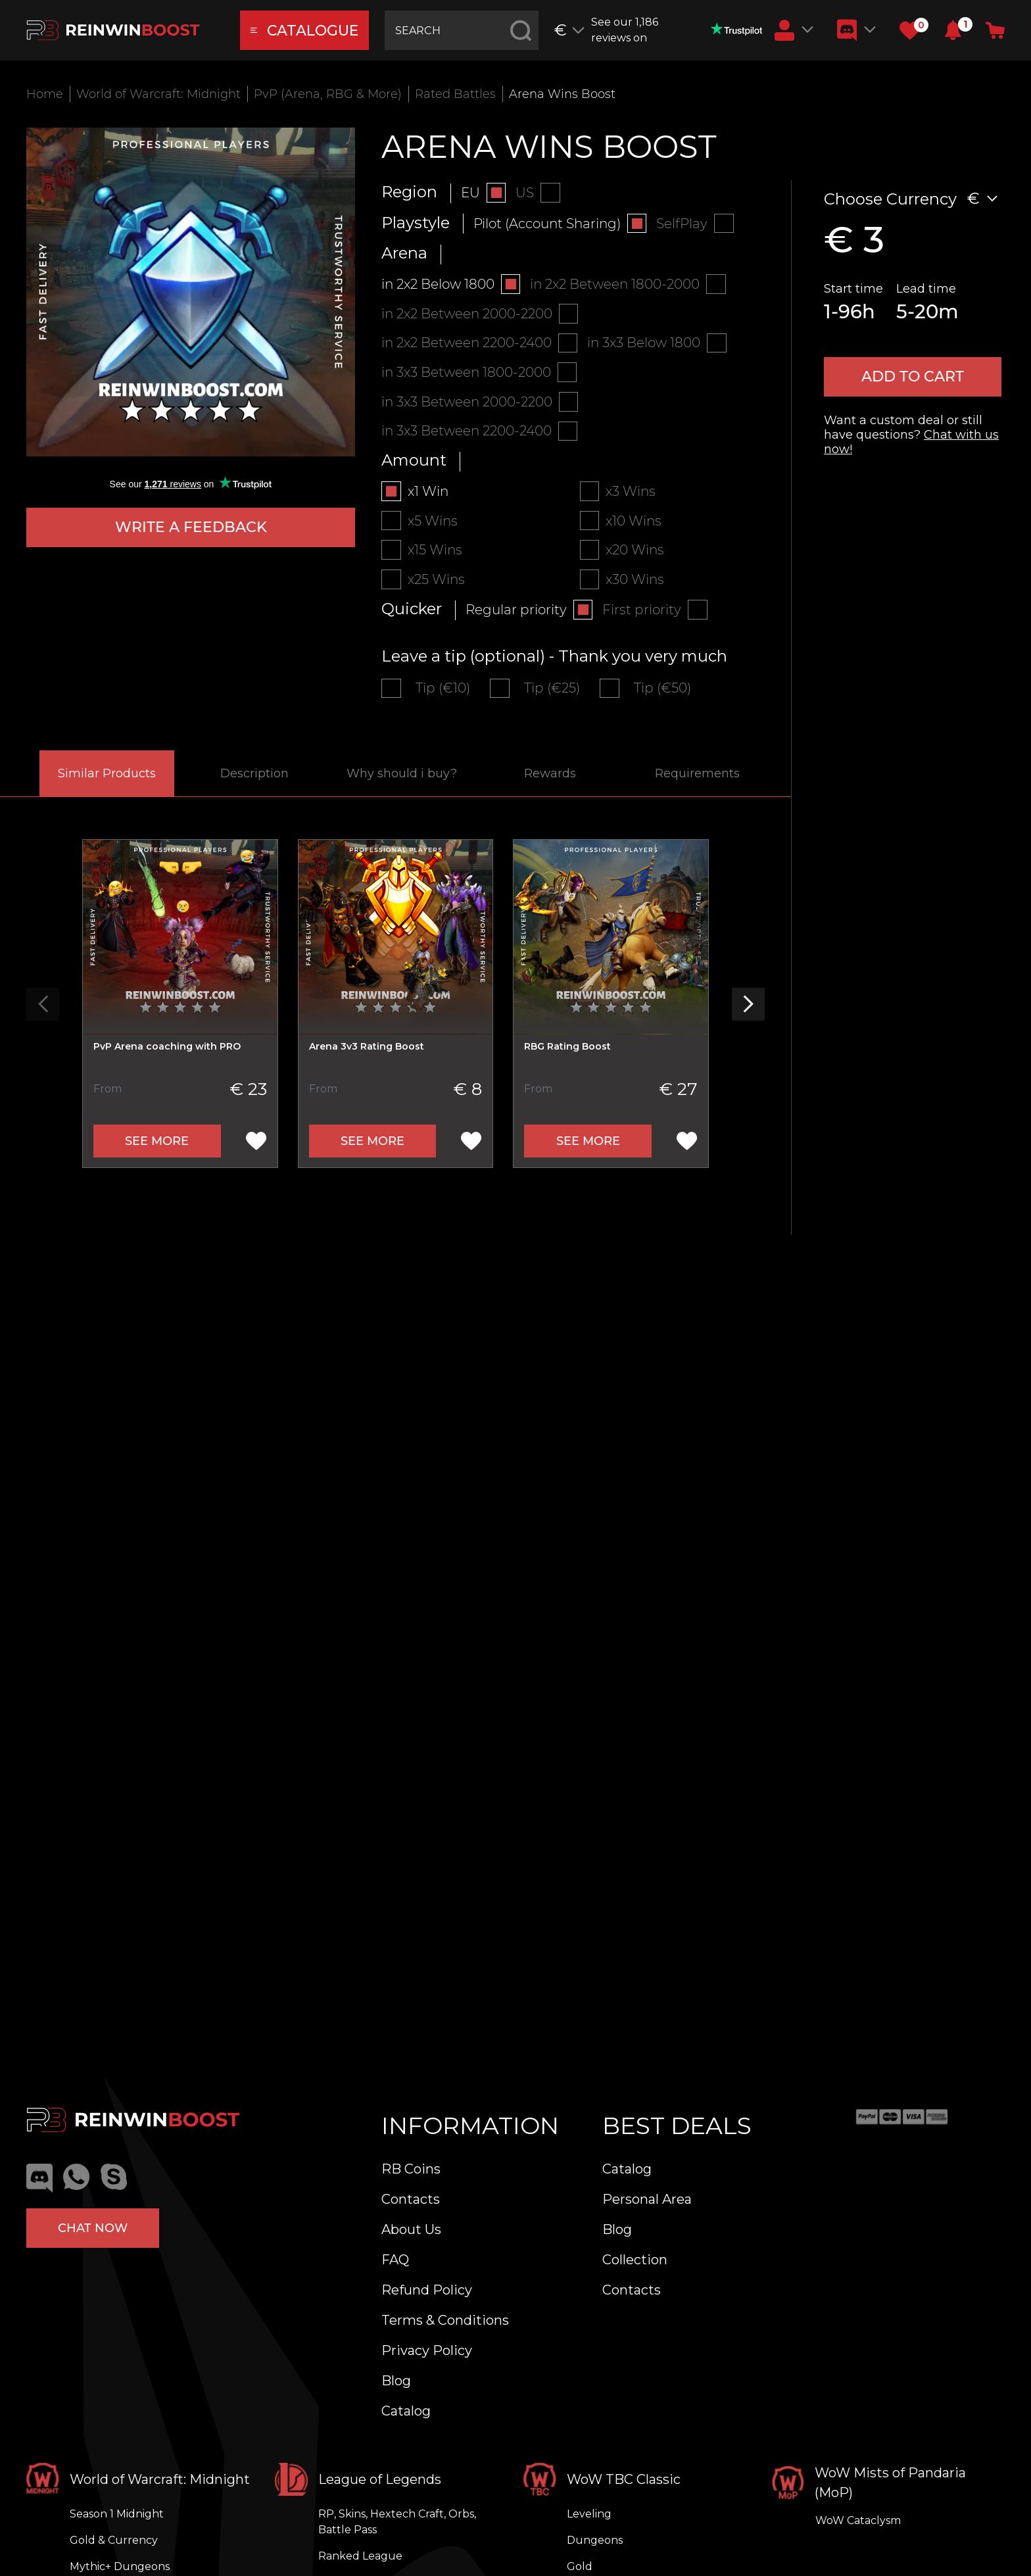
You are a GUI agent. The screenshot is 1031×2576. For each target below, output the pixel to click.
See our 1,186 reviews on (677, 30)
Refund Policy (426, 2290)
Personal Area (647, 2199)
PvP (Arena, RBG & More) (328, 94)
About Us (411, 2229)
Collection (634, 2260)
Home (44, 94)
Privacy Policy (426, 2350)
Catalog (406, 2411)
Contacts (410, 2199)
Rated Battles (455, 94)
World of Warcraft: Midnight (158, 94)
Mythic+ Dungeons (120, 2566)
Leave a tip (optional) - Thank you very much (554, 658)
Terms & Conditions (445, 2320)
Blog (396, 2381)
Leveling (589, 2514)
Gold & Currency (114, 2540)
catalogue (305, 30)
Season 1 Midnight (117, 2514)
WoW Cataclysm (858, 2520)
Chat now (93, 2227)
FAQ (395, 2260)
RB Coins (411, 2169)
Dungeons (595, 2540)
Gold (579, 2566)
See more (157, 1143)
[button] (953, 30)
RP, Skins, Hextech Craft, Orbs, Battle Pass (397, 2522)
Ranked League (360, 2556)
